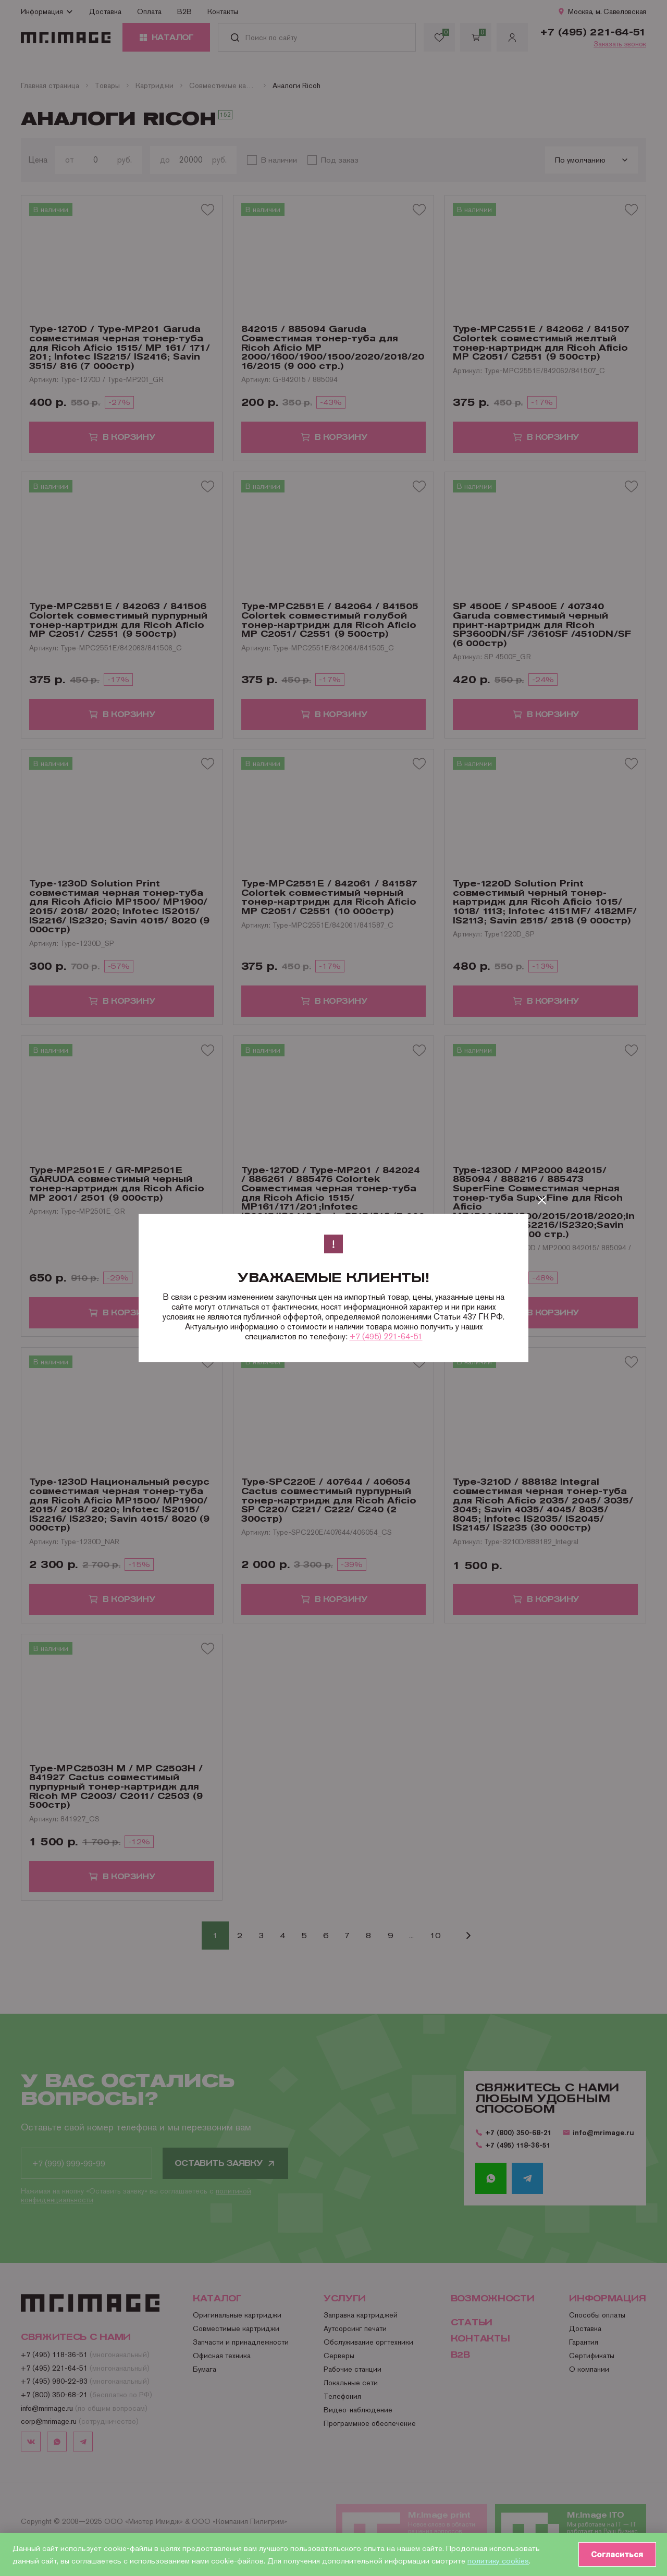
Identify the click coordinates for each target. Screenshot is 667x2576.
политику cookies (498, 2560)
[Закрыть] (542, 1200)
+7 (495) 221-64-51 (386, 1336)
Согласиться (615, 2554)
